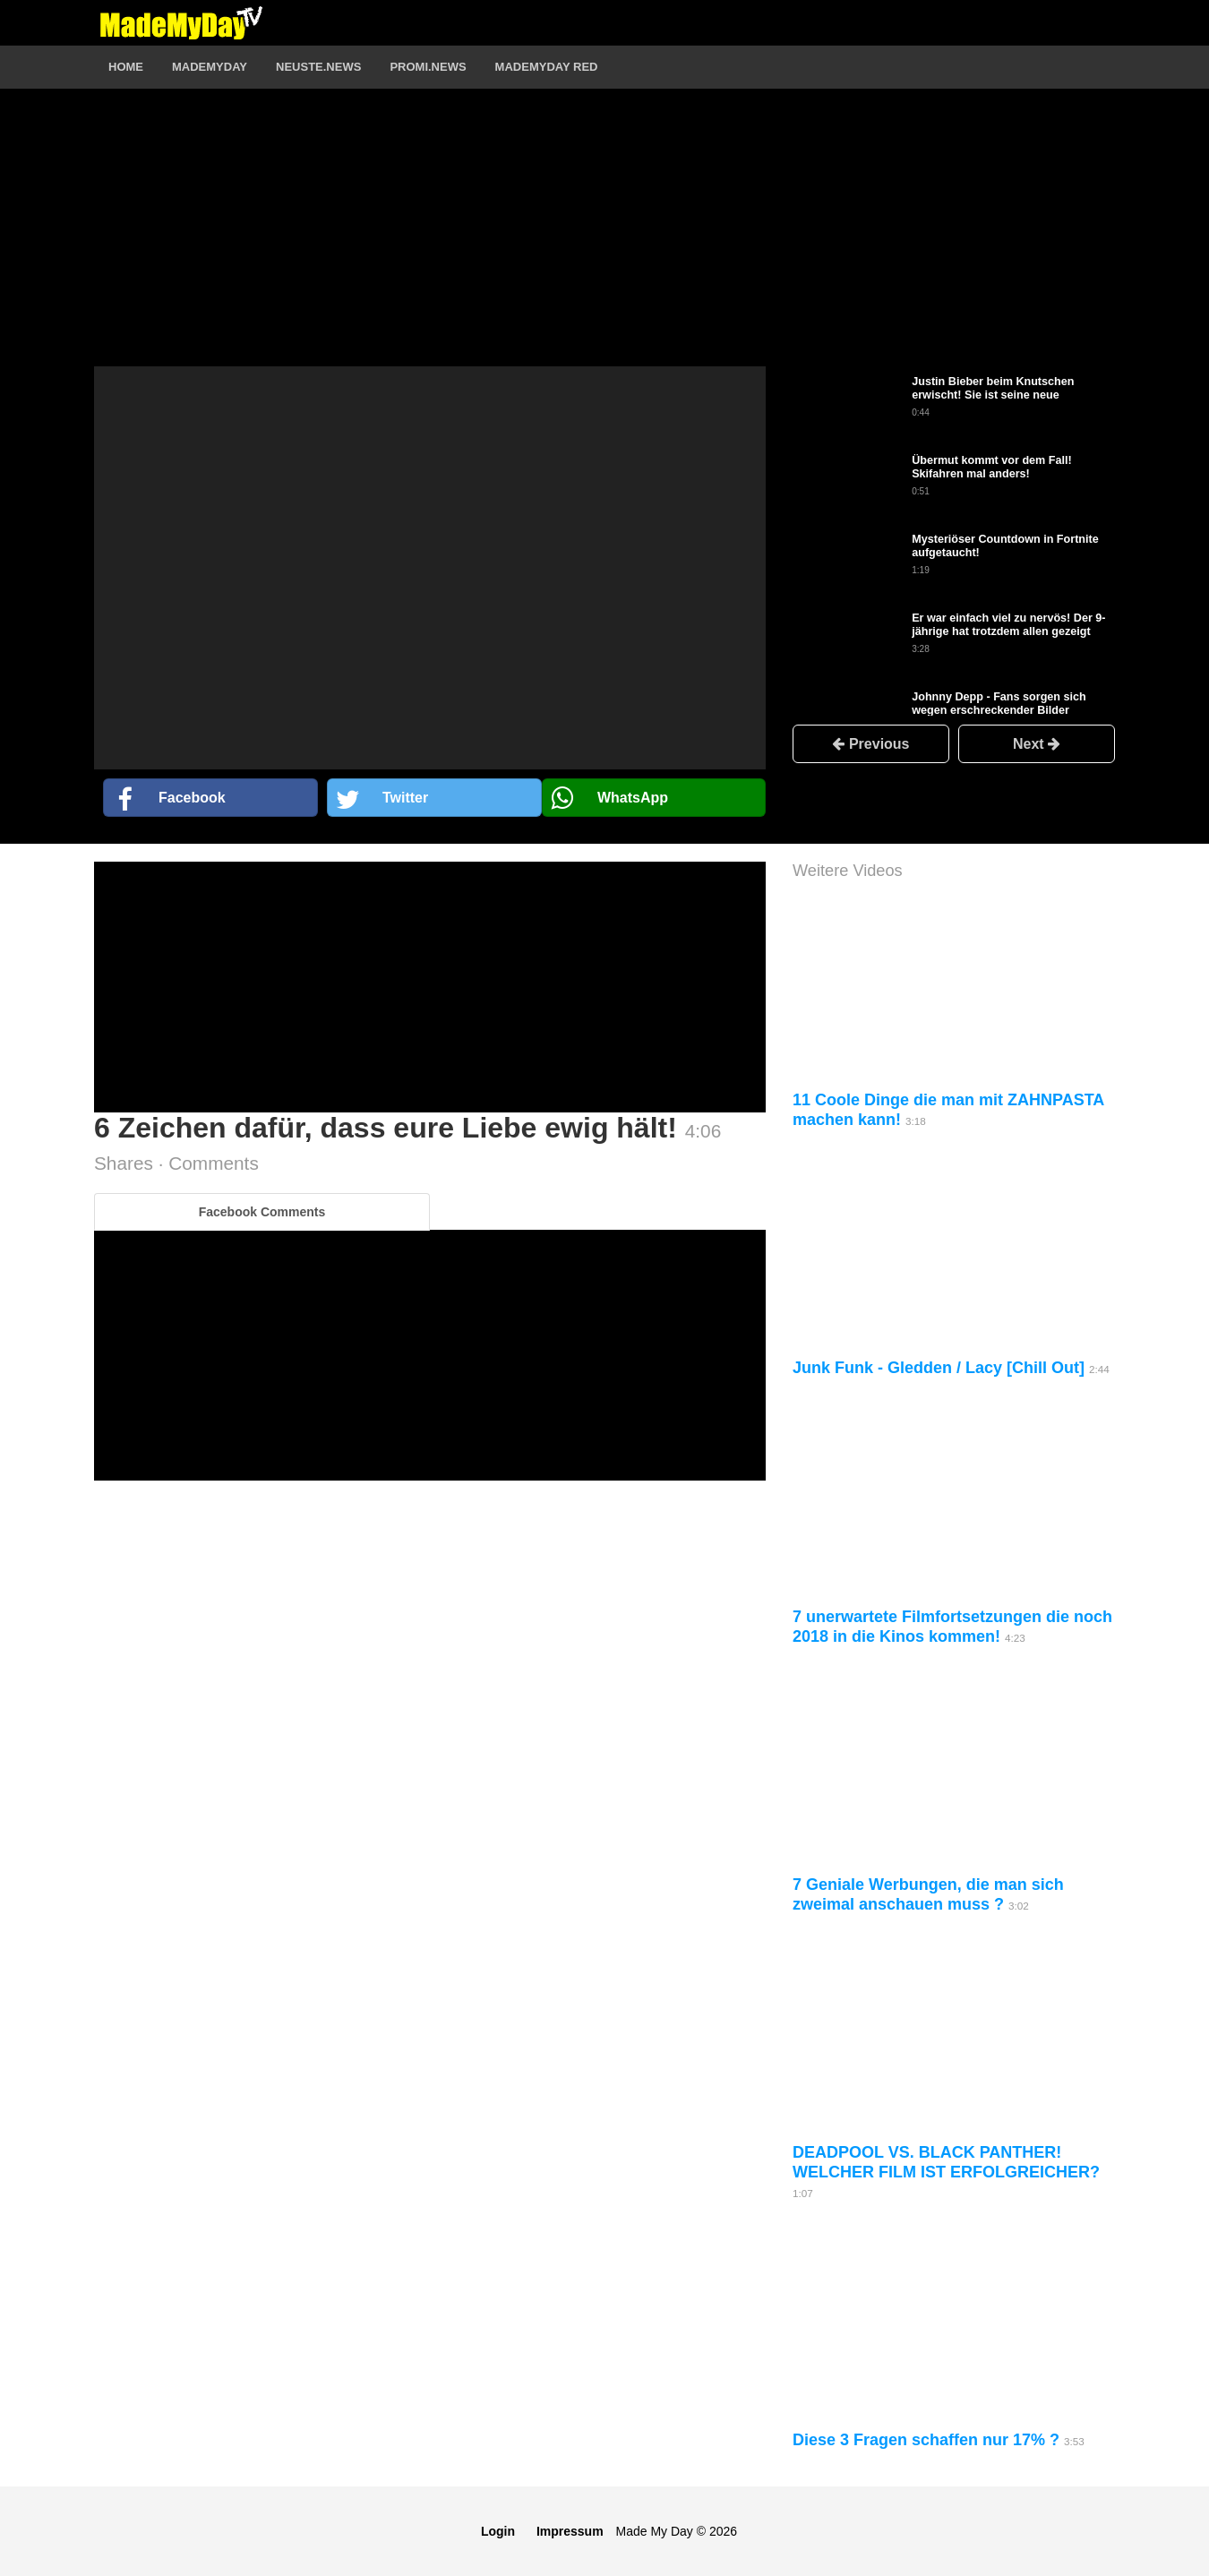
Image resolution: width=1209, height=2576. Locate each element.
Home (125, 66)
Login (498, 2531)
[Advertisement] (430, 241)
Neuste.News (318, 66)
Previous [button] (870, 743)
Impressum (570, 2531)
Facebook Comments (262, 1212)
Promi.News (428, 66)
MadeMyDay (209, 66)
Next (1036, 743)
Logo (181, 22)
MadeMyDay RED (546, 66)
